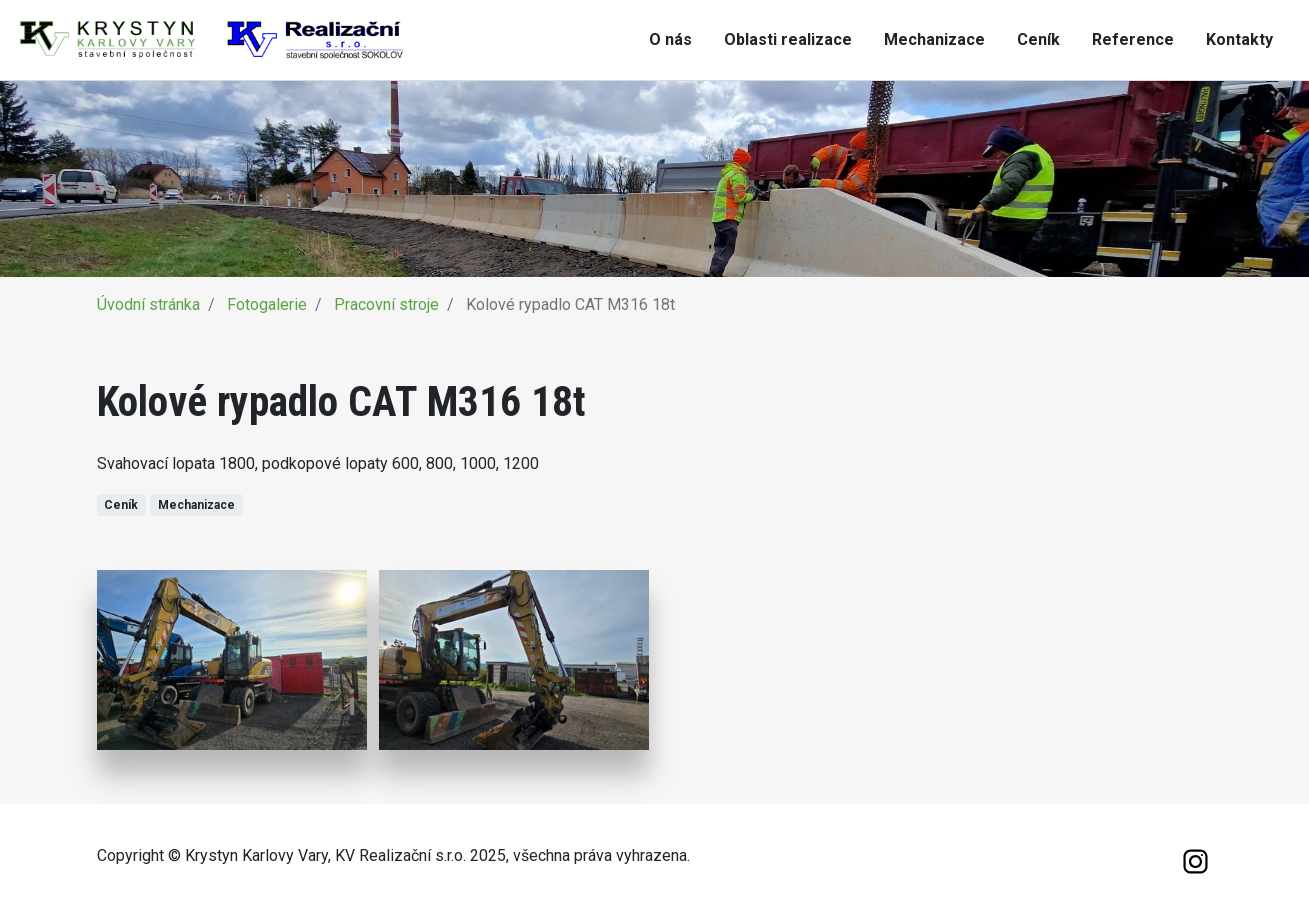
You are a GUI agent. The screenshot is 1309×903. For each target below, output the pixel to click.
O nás (670, 39)
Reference (1133, 39)
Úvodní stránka (148, 304)
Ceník (1038, 39)
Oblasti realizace (788, 39)
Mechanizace (934, 39)
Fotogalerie (267, 304)
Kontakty (1239, 39)
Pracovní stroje (386, 304)
